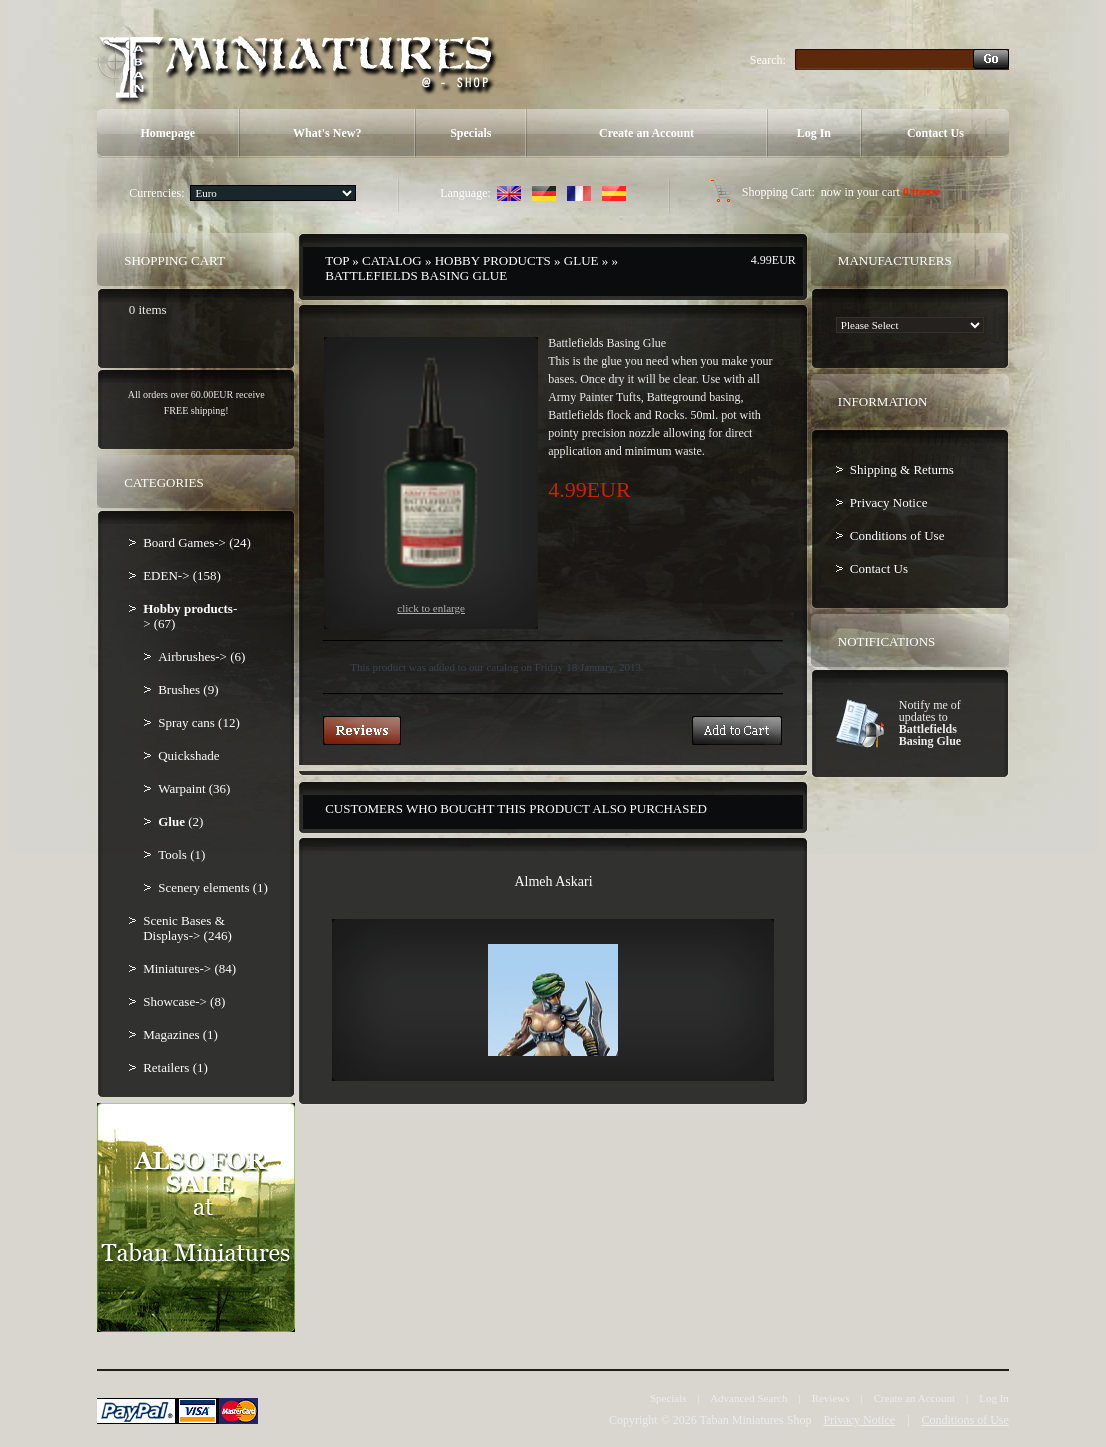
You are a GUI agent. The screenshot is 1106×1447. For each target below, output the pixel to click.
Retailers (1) (175, 1067)
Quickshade (188, 755)
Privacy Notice (889, 502)
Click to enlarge (431, 484)
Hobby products (493, 260)
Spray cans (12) (199, 722)
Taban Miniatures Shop (756, 1420)
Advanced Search (748, 1398)
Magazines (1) (180, 1034)
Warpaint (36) (194, 788)
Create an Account (646, 133)
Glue (581, 260)
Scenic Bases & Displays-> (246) (187, 928)
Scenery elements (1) (213, 887)
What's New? (327, 133)
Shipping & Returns (902, 469)
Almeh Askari (553, 881)
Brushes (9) (188, 689)
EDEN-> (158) (182, 575)
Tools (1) (181, 854)
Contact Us (935, 133)
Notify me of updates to (930, 723)
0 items (921, 192)
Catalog (392, 260)
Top (337, 260)
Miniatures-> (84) (189, 968)
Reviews (831, 1398)
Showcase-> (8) (184, 1001)
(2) (180, 821)
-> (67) (190, 616)
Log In (814, 133)
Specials (470, 133)
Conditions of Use (897, 535)
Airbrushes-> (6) (201, 656)
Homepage (167, 133)
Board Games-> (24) (197, 542)
